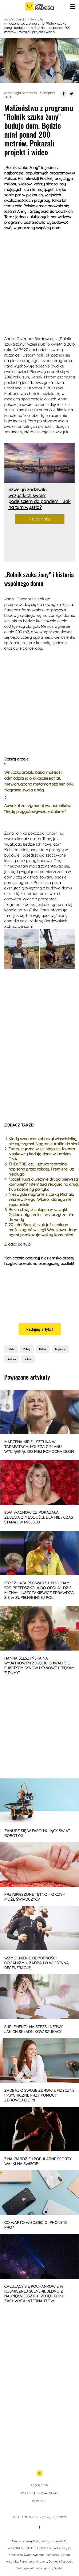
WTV (57, 2548)
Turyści (66, 2548)
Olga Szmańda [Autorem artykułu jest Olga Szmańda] (25, 93)
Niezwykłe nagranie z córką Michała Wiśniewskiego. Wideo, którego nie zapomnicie (41, 1199)
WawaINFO (15, 2548)
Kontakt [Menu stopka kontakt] (39, 2501)
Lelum (45, 2541)
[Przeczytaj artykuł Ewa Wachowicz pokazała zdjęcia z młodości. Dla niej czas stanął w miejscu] (39, 1492)
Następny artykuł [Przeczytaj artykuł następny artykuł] (39, 1329)
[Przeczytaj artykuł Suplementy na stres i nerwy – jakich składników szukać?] (39, 2004)
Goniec (58, 2568)
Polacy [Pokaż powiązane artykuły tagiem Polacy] (26, 1349)
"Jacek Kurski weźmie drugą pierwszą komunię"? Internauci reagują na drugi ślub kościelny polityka (43, 1184)
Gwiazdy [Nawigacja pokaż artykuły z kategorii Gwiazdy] (36, 19)
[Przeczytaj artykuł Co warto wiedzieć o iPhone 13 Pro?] (39, 2200)
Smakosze (16, 2555)
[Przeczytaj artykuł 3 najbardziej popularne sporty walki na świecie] (39, 2136)
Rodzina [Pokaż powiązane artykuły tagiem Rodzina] (12, 1359)
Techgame (52, 2555)
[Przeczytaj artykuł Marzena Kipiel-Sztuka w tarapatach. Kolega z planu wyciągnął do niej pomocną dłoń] (39, 1422)
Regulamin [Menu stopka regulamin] (39, 2485)
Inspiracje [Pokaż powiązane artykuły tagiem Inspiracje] (60, 1349)
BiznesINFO (58, 2541)
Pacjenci (46, 2548)
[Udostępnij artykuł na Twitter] (71, 93)
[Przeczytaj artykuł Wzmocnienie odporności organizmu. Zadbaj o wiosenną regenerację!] (39, 1938)
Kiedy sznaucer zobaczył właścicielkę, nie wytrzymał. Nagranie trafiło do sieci (43, 1141)
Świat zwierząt (34, 2555)
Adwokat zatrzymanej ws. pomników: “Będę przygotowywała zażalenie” (37, 808)
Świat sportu (43, 2568)
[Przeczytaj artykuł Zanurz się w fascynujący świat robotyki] (39, 1808)
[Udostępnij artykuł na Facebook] (63, 93)
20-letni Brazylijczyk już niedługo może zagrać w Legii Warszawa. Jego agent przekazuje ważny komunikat (42, 1229)
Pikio (36, 2541)
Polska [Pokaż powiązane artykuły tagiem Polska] (11, 1349)
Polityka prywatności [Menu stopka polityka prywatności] (39, 2493)
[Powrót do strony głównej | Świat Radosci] (39, 6)
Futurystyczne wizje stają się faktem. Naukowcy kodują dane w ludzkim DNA (41, 1153)
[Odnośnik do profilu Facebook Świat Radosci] (39, 2527)
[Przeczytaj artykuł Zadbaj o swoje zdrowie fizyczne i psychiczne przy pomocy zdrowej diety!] (39, 2070)
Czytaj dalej (39, 519)
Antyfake (12, 2561)
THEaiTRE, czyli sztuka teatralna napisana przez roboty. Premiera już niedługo (41, 1169)
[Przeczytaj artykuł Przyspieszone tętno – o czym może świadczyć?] (39, 1872)
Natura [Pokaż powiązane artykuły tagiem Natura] (42, 1349)
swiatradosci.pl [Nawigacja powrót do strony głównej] (15, 19)
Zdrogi (65, 2555)
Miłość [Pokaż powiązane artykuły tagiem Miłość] (28, 1359)
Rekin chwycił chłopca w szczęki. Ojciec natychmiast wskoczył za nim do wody (41, 1214)
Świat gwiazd (25, 2568)
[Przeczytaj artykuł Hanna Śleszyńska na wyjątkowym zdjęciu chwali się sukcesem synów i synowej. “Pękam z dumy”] (39, 1640)
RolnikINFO (32, 2548)
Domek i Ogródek (60, 2561)
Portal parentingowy (33, 2561)
